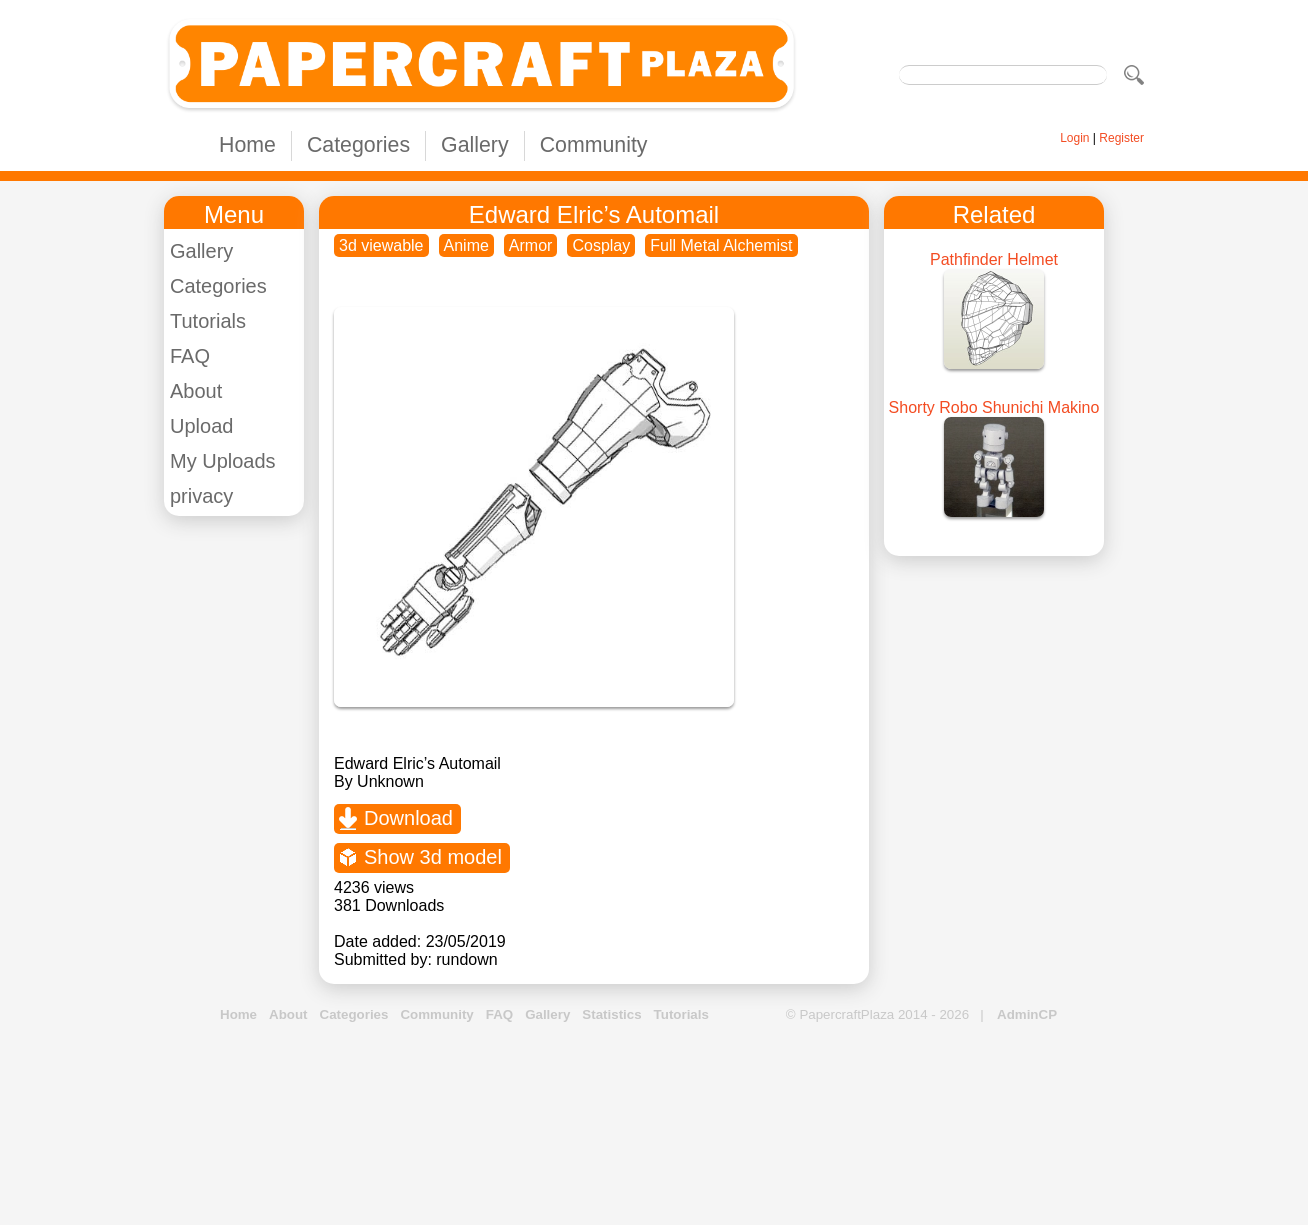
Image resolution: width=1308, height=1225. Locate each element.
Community (594, 145)
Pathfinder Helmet (994, 259)
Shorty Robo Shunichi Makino (994, 407)
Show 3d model (433, 857)
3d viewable (381, 245)
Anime (466, 245)
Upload (201, 426)
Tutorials (208, 321)
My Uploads (223, 461)
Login (1074, 138)
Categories (358, 145)
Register (1121, 138)
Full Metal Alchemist (721, 245)
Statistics (611, 1014)
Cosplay (601, 245)
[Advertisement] (654, 1125)
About (196, 391)
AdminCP (1027, 1014)
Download (408, 818)
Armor (531, 245)
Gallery (475, 145)
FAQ (190, 356)
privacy (201, 496)
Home (247, 145)
